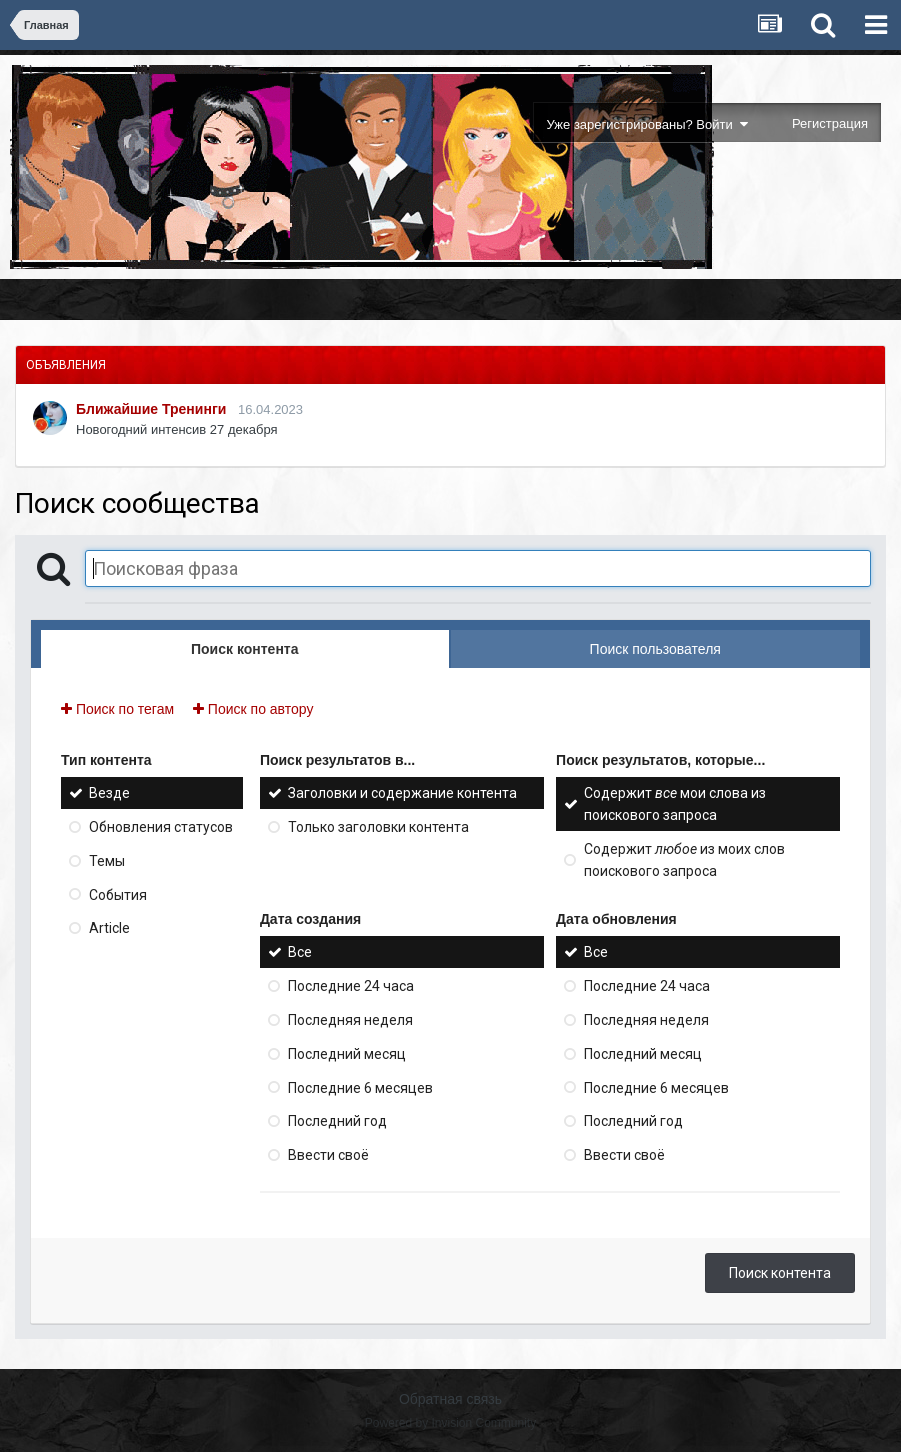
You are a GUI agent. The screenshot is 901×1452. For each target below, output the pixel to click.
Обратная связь (450, 1399)
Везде (109, 793)
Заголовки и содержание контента (402, 793)
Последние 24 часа (351, 986)
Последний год (337, 1121)
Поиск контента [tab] (244, 649)
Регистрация (830, 123)
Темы (107, 861)
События (118, 894)
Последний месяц (347, 1054)
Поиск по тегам (117, 709)
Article (109, 928)
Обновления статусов (161, 827)
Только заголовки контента (378, 827)
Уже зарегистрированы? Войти (647, 124)
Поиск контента (780, 1273)
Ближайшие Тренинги (151, 409)
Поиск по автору (253, 709)
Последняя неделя (350, 1020)
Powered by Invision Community (450, 1423)
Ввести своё (328, 1155)
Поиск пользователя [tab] (655, 649)
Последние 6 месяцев (360, 1087)
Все (300, 952)
